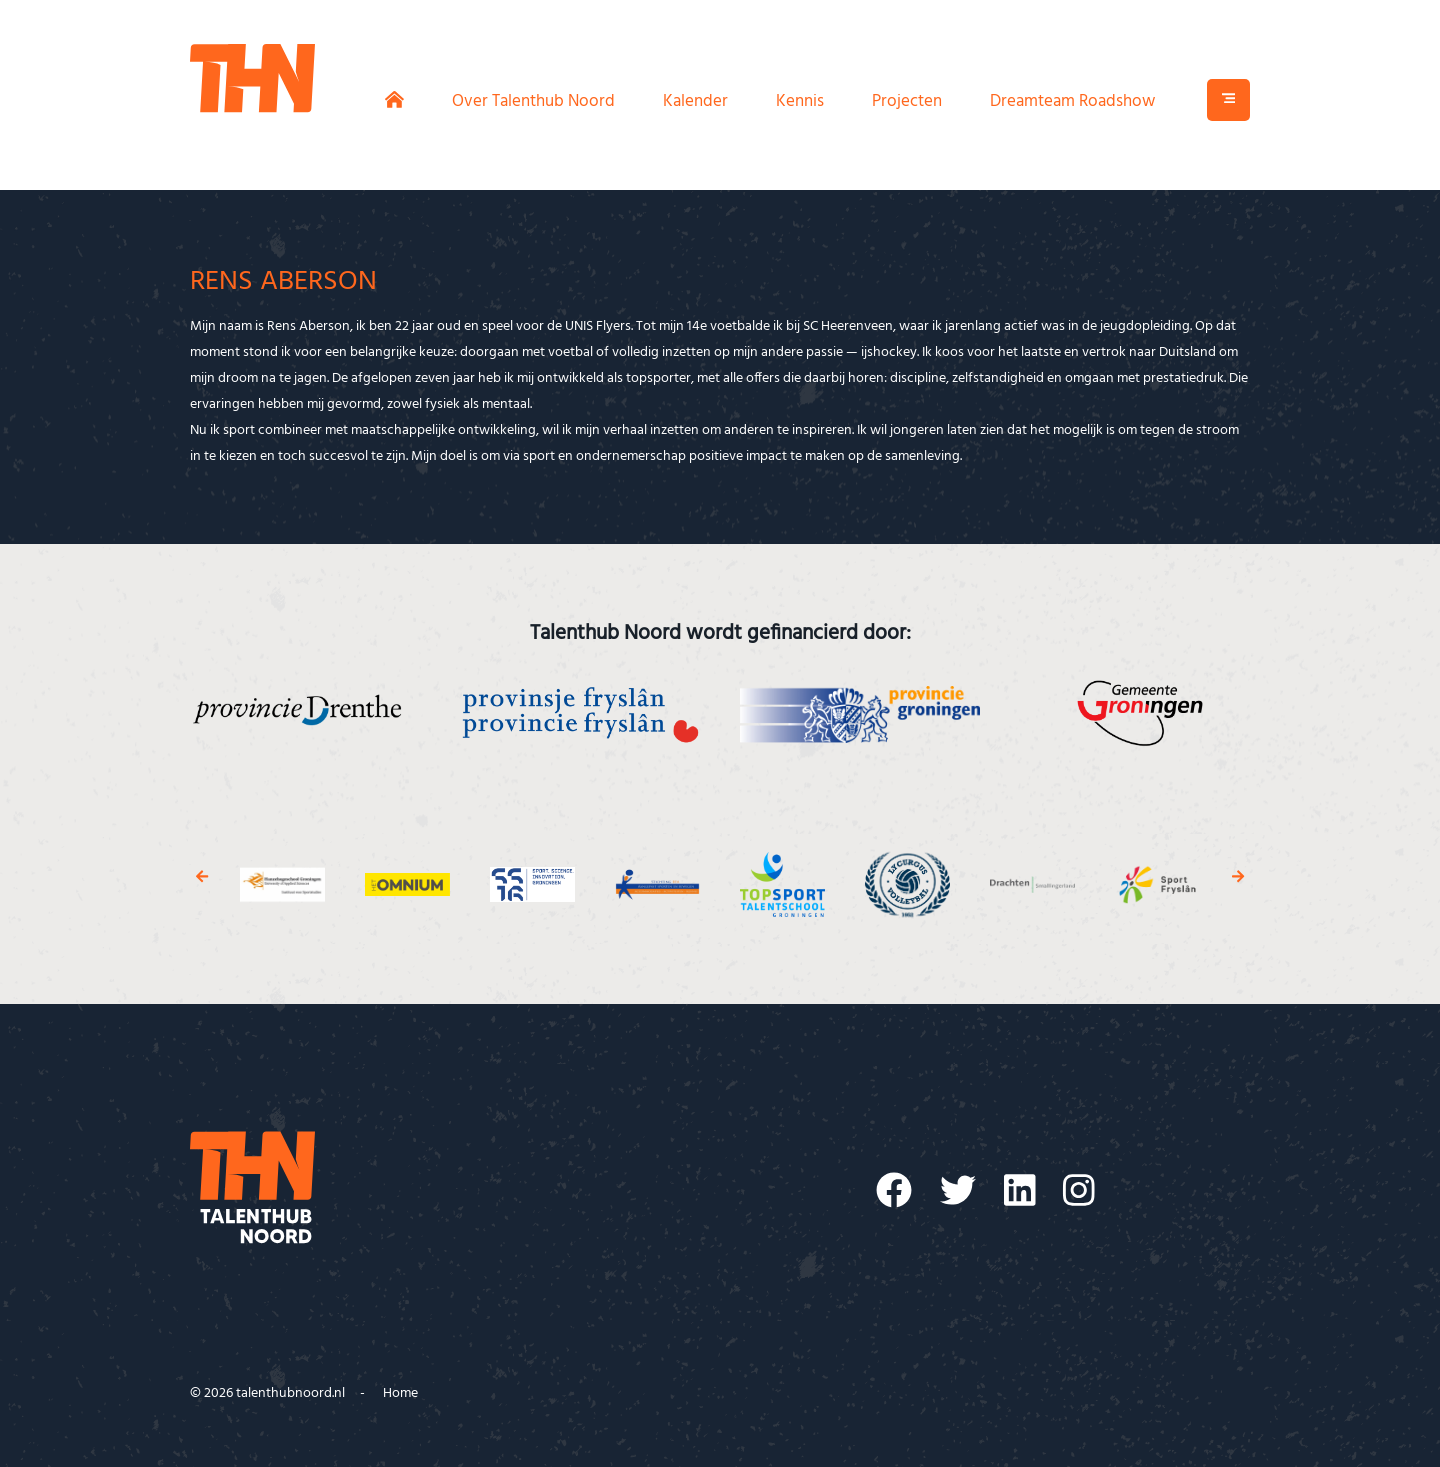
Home (400, 1393)
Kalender (695, 101)
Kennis (800, 101)
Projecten (907, 101)
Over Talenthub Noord (533, 101)
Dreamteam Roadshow (1072, 101)
